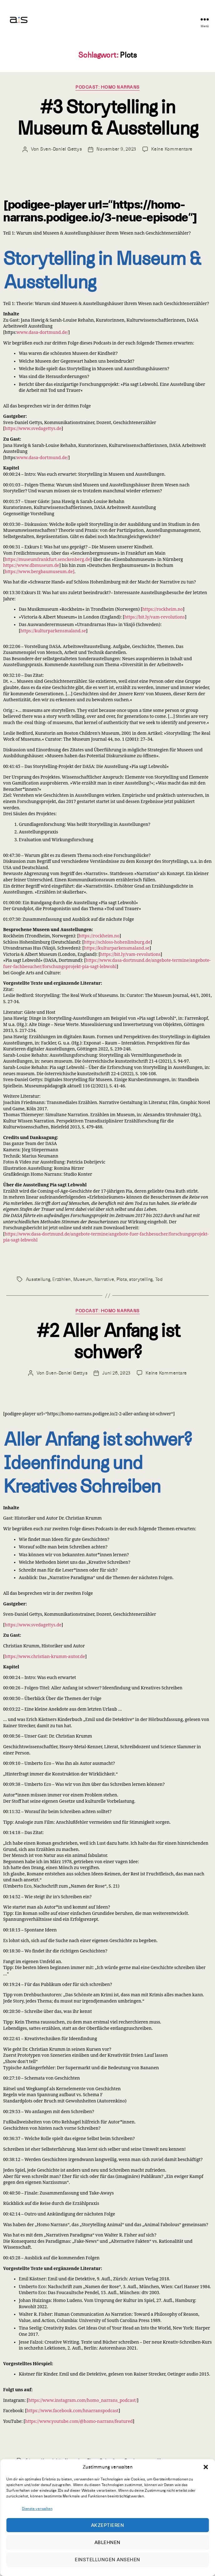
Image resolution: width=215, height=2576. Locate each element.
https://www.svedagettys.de (33, 428)
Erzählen (61, 1279)
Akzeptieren (107, 2525)
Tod (159, 1279)
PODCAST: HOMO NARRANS (107, 87)
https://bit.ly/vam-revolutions (154, 617)
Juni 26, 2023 (116, 1373)
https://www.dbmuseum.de (31, 565)
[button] (205, 2467)
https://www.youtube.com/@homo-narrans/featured (79, 2421)
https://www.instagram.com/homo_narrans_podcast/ (82, 2400)
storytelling (140, 1279)
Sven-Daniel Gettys (61, 149)
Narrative (104, 1279)
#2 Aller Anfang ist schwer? (107, 1342)
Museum (82, 1279)
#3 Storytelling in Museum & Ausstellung (107, 118)
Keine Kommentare (171, 149)
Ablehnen (107, 2542)
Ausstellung (38, 1279)
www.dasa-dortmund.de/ (42, 332)
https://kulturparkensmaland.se (53, 631)
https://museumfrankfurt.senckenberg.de (47, 559)
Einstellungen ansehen (107, 2560)
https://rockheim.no (162, 609)
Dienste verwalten (37, 2508)
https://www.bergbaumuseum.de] (39, 571)
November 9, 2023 (116, 149)
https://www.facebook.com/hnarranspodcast (73, 2410)
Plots (121, 1279)
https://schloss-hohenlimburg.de (117, 942)
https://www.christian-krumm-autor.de (45, 1656)
